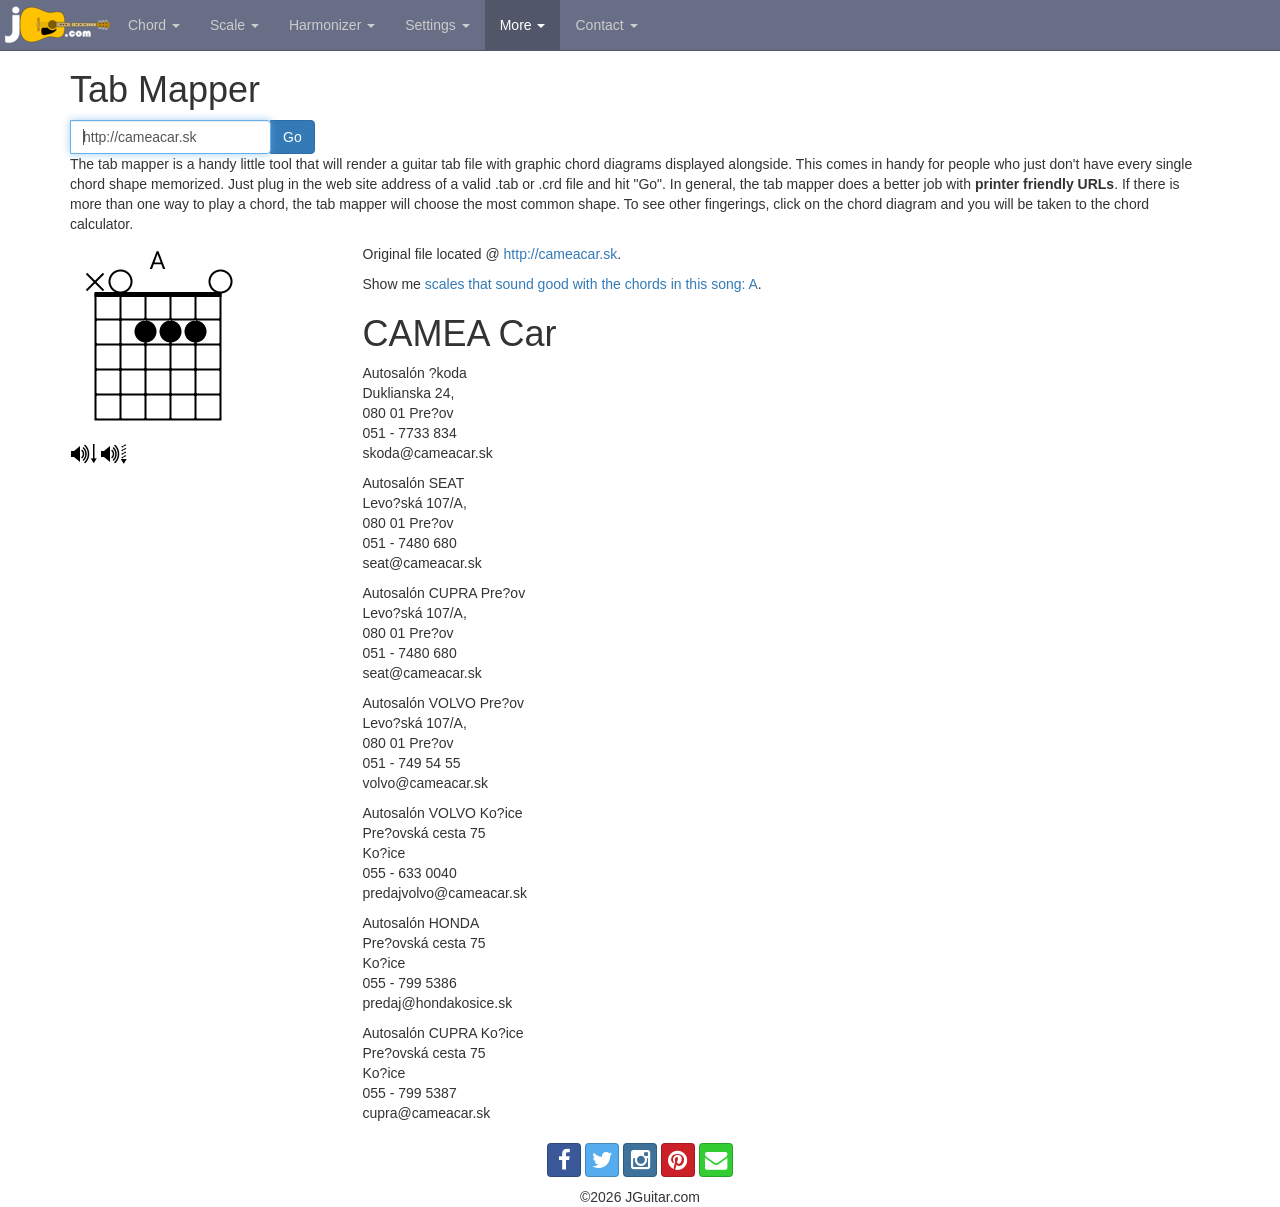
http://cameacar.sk (561, 254)
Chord (154, 25)
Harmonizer (332, 25)
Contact (606, 25)
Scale (234, 25)
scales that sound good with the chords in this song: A (591, 284)
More (523, 25)
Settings (437, 25)
